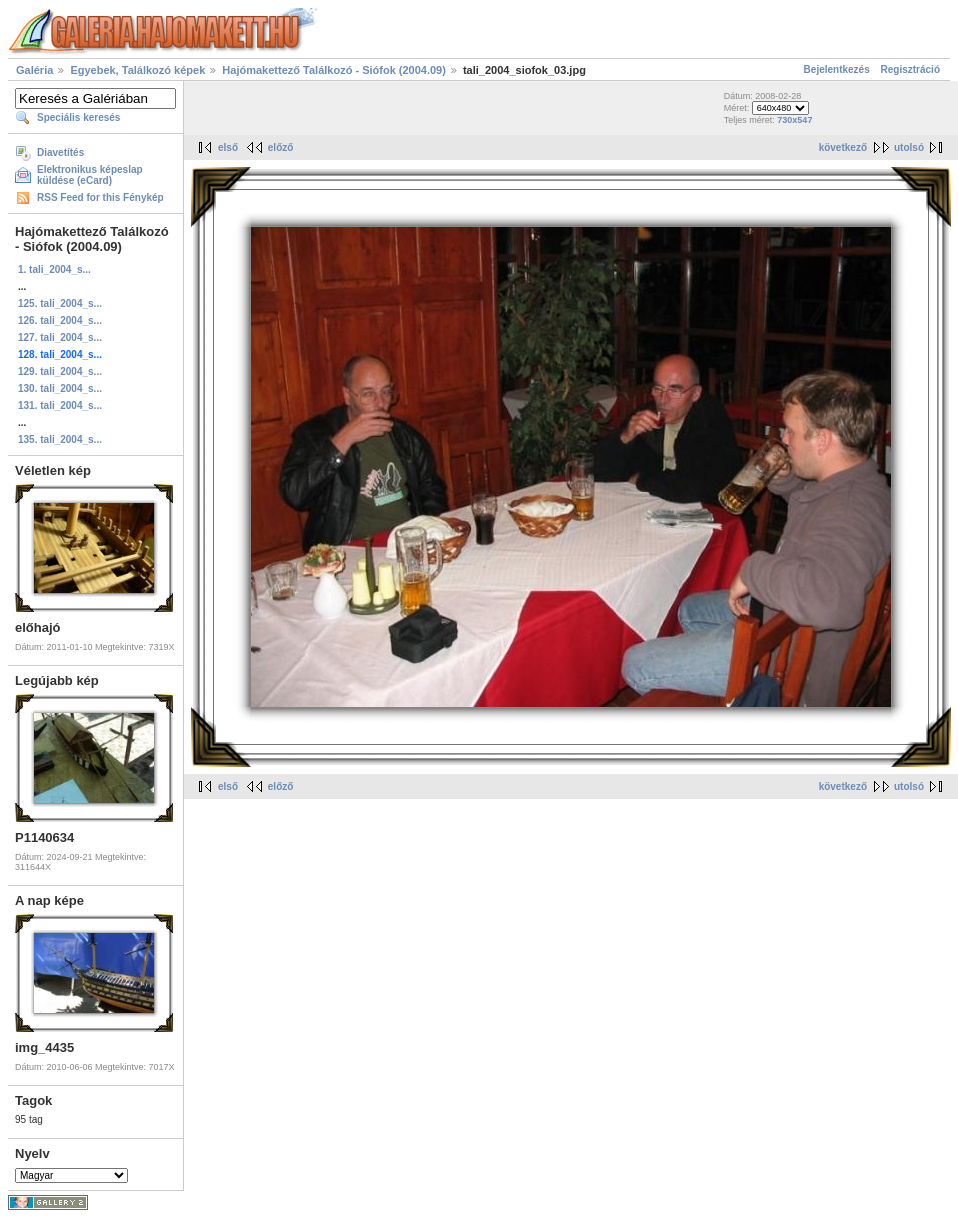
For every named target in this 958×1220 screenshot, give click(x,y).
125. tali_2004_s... (60, 303)
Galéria (34, 70)
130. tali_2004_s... (60, 388)
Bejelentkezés (837, 69)
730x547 (794, 120)
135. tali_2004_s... (60, 439)
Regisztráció (910, 69)
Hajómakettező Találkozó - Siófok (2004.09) (334, 70)
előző (281, 147)
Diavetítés (60, 152)
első (228, 147)
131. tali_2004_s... (60, 405)
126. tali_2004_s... (60, 320)
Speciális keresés (78, 117)
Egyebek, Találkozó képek (137, 70)
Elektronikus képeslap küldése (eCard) (90, 175)
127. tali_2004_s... (60, 337)
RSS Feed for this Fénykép (100, 197)
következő (843, 147)
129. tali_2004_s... (60, 371)
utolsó (909, 147)
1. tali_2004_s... (54, 269)
